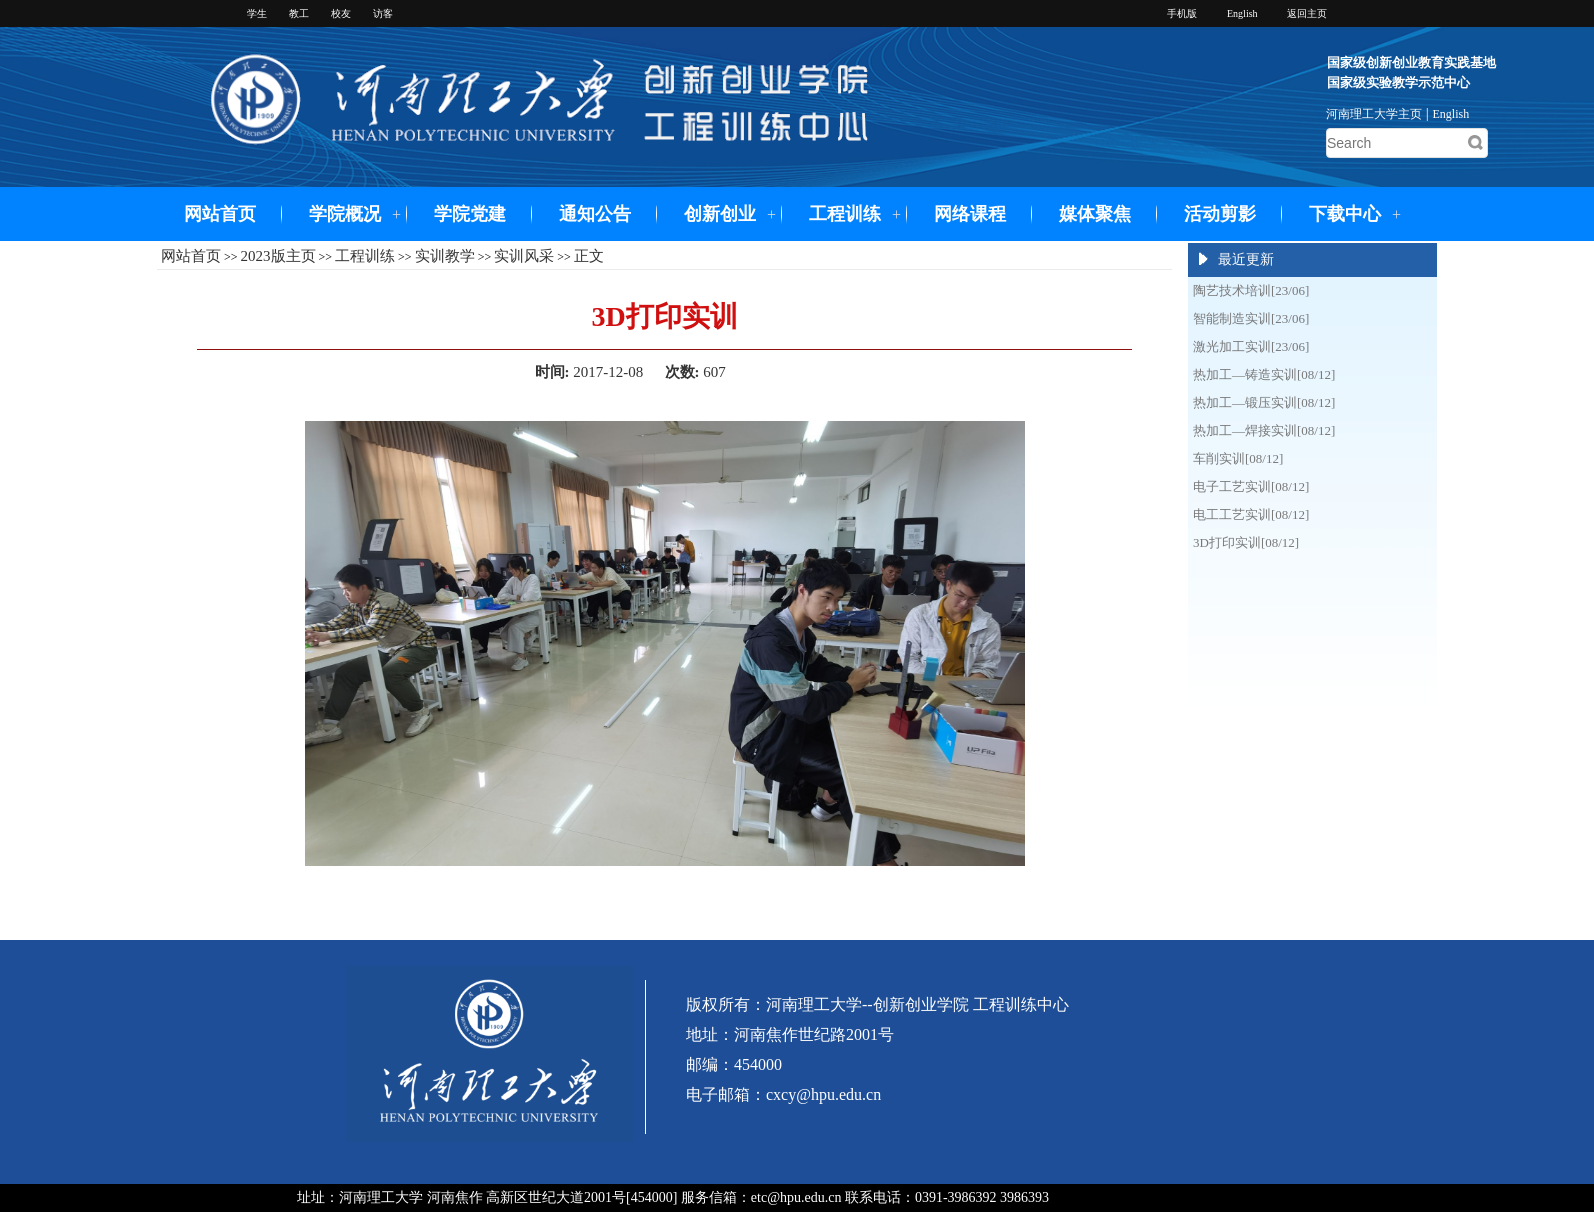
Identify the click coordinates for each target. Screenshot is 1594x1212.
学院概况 (345, 214)
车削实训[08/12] (1238, 458)
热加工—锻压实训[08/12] (1264, 402)
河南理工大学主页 (1374, 114)
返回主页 (1307, 13)
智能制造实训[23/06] (1251, 318)
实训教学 (445, 256)
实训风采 (524, 256)
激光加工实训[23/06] (1251, 346)
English (1451, 114)
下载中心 (1345, 214)
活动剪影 (1220, 214)
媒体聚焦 (1095, 214)
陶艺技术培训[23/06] (1251, 290)
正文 (589, 256)
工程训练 (845, 214)
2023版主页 (278, 256)
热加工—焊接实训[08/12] (1264, 430)
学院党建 (470, 214)
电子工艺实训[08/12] (1251, 486)
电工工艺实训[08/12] (1251, 514)
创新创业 (720, 214)
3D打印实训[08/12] (1246, 542)
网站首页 (220, 214)
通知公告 (595, 214)
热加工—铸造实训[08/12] (1264, 374)
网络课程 (970, 214)
